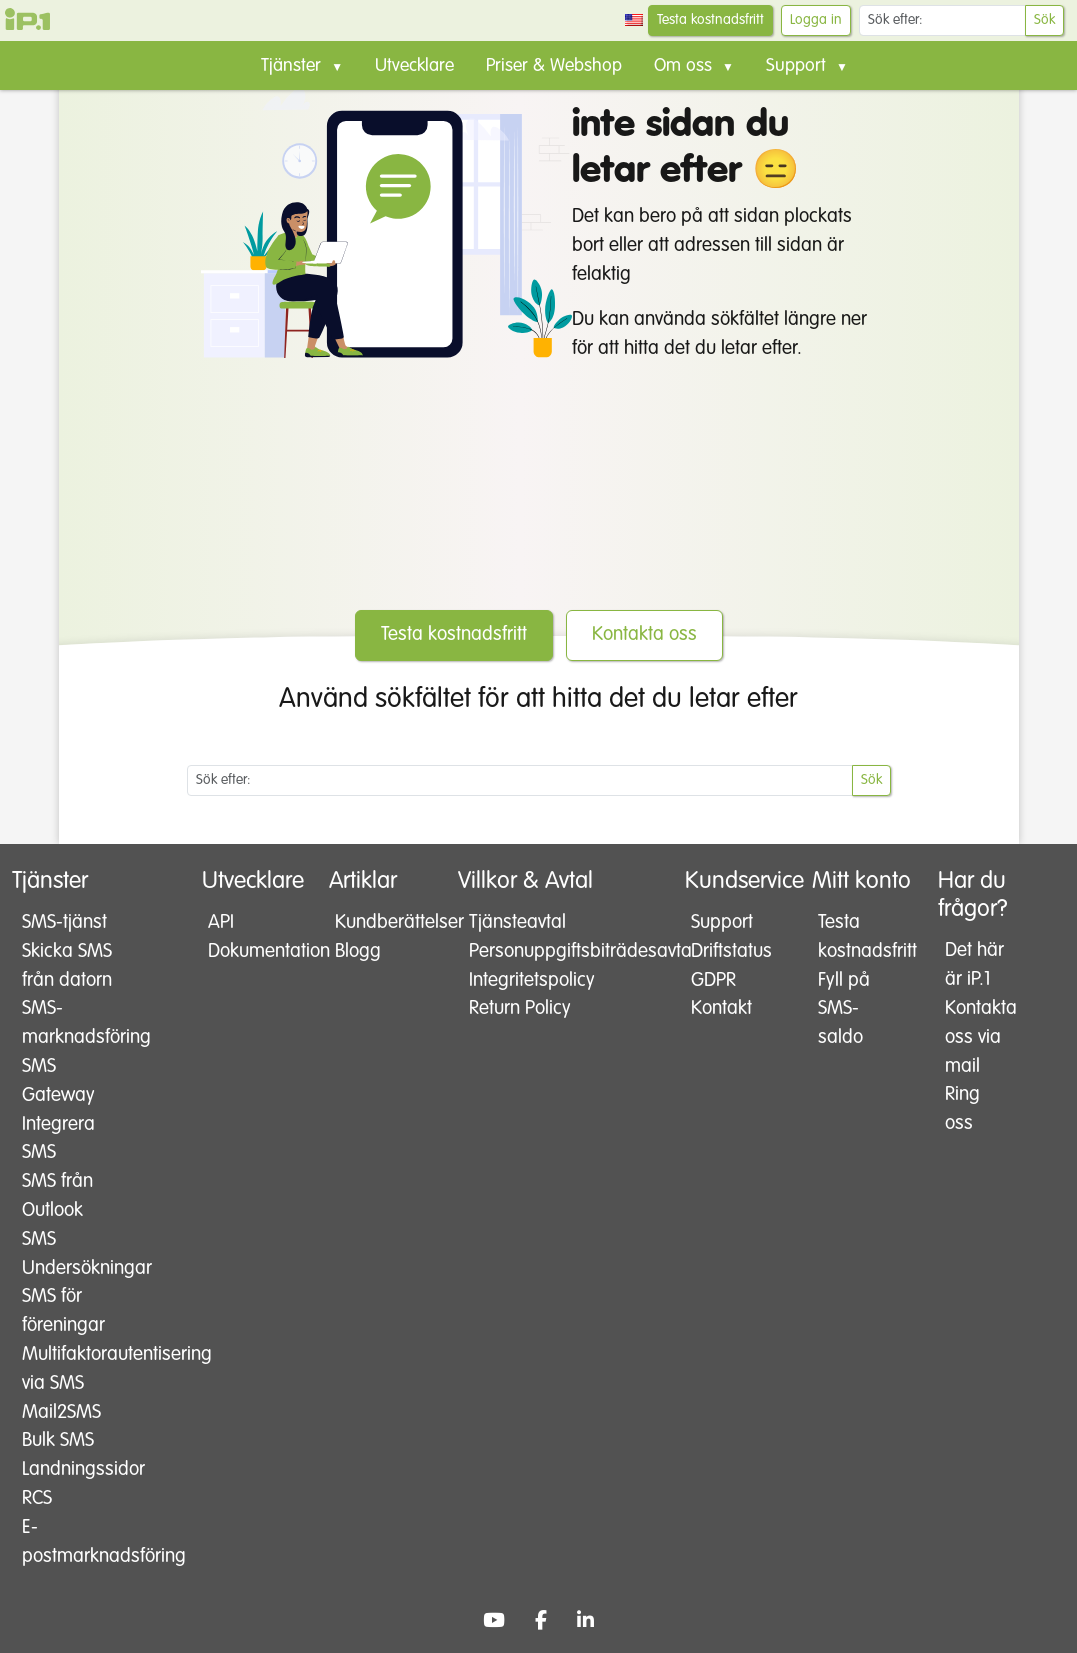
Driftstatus (722, 951)
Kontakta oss (644, 634)
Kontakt (721, 1008)
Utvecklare (414, 66)
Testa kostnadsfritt (710, 20)
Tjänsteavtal (517, 922)
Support (722, 922)
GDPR (713, 980)
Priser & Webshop (554, 66)
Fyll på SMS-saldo (844, 1009)
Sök (1044, 20)
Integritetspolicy (526, 980)
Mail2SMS (61, 1412)
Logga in (816, 20)
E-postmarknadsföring (69, 1542)
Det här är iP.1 (974, 965)
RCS (37, 1498)
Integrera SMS (58, 1139)
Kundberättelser (367, 922)
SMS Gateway (58, 1081)
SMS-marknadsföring (69, 1023)
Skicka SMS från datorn (67, 966)
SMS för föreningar (63, 1311)
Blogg (358, 951)
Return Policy (520, 1008)
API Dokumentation (239, 937)
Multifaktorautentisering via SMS (69, 1369)
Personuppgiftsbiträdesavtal (526, 951)
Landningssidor (69, 1469)
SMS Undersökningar (69, 1254)
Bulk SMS (58, 1440)
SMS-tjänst (64, 922)
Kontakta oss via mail (976, 1037)
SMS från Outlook (57, 1196)
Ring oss (962, 1109)
